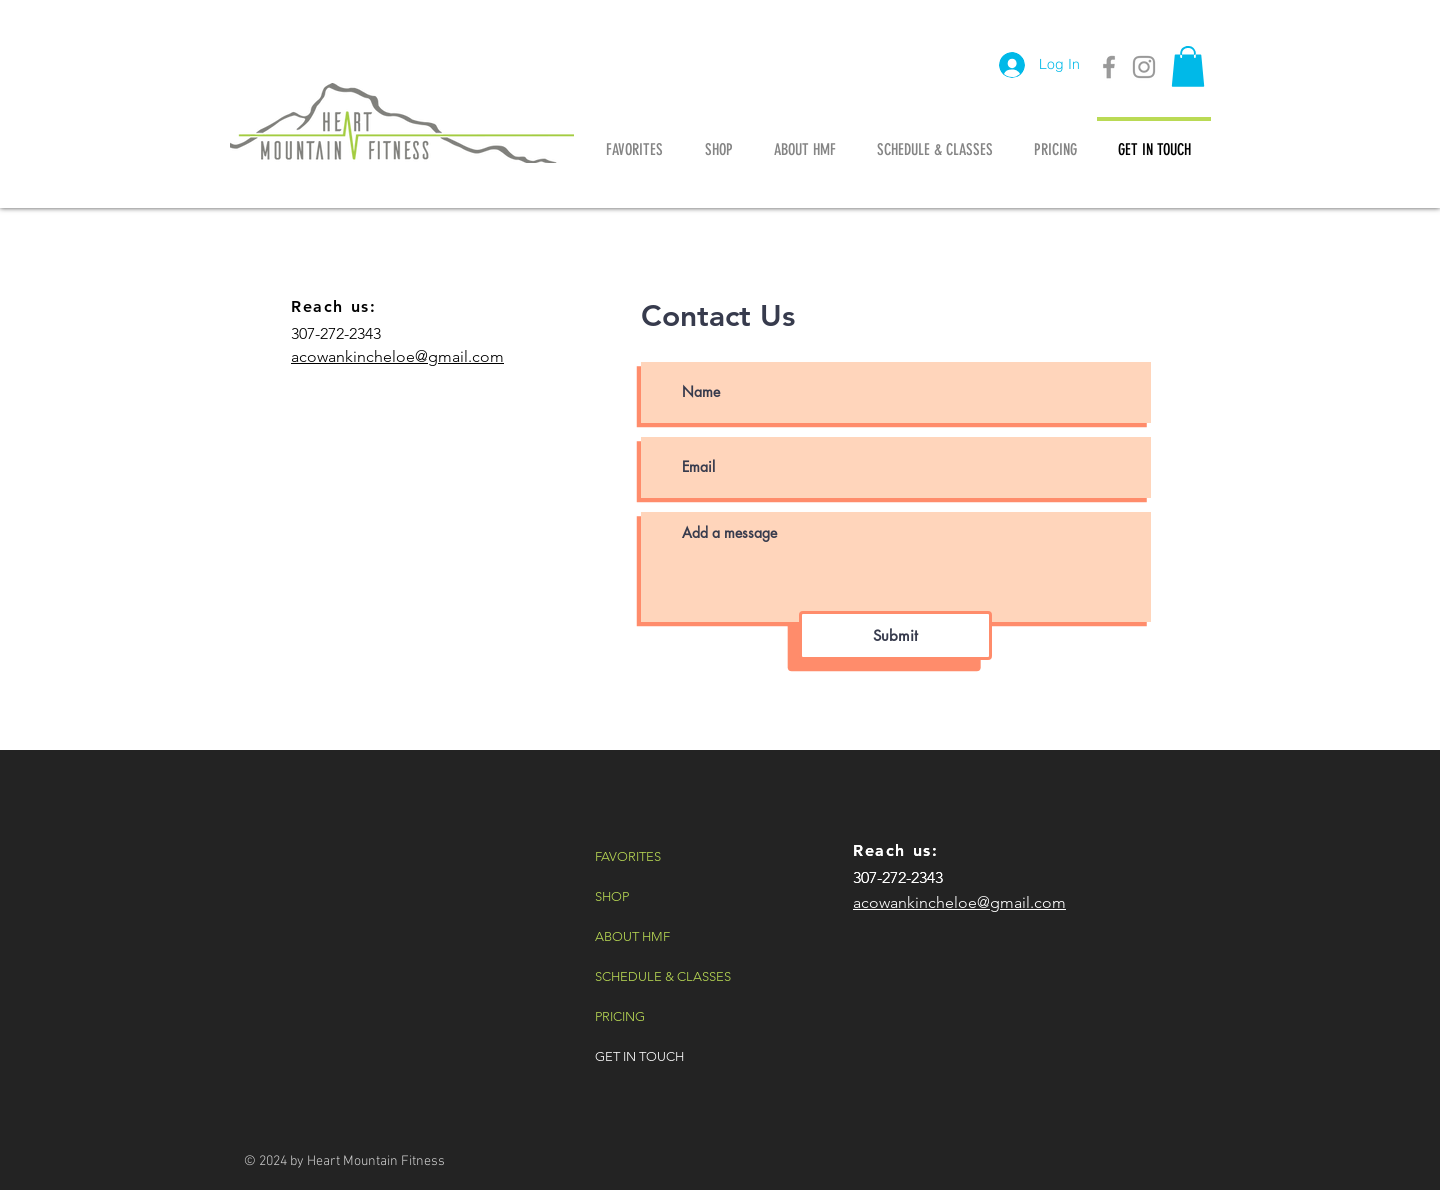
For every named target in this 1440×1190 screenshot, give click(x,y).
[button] (1188, 66)
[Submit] (895, 635)
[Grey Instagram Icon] (1144, 67)
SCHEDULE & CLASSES (663, 976)
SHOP (612, 896)
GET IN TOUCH (639, 1056)
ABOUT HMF (632, 936)
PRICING (620, 1016)
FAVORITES (628, 856)
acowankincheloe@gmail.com (397, 356)
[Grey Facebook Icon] (1109, 67)
